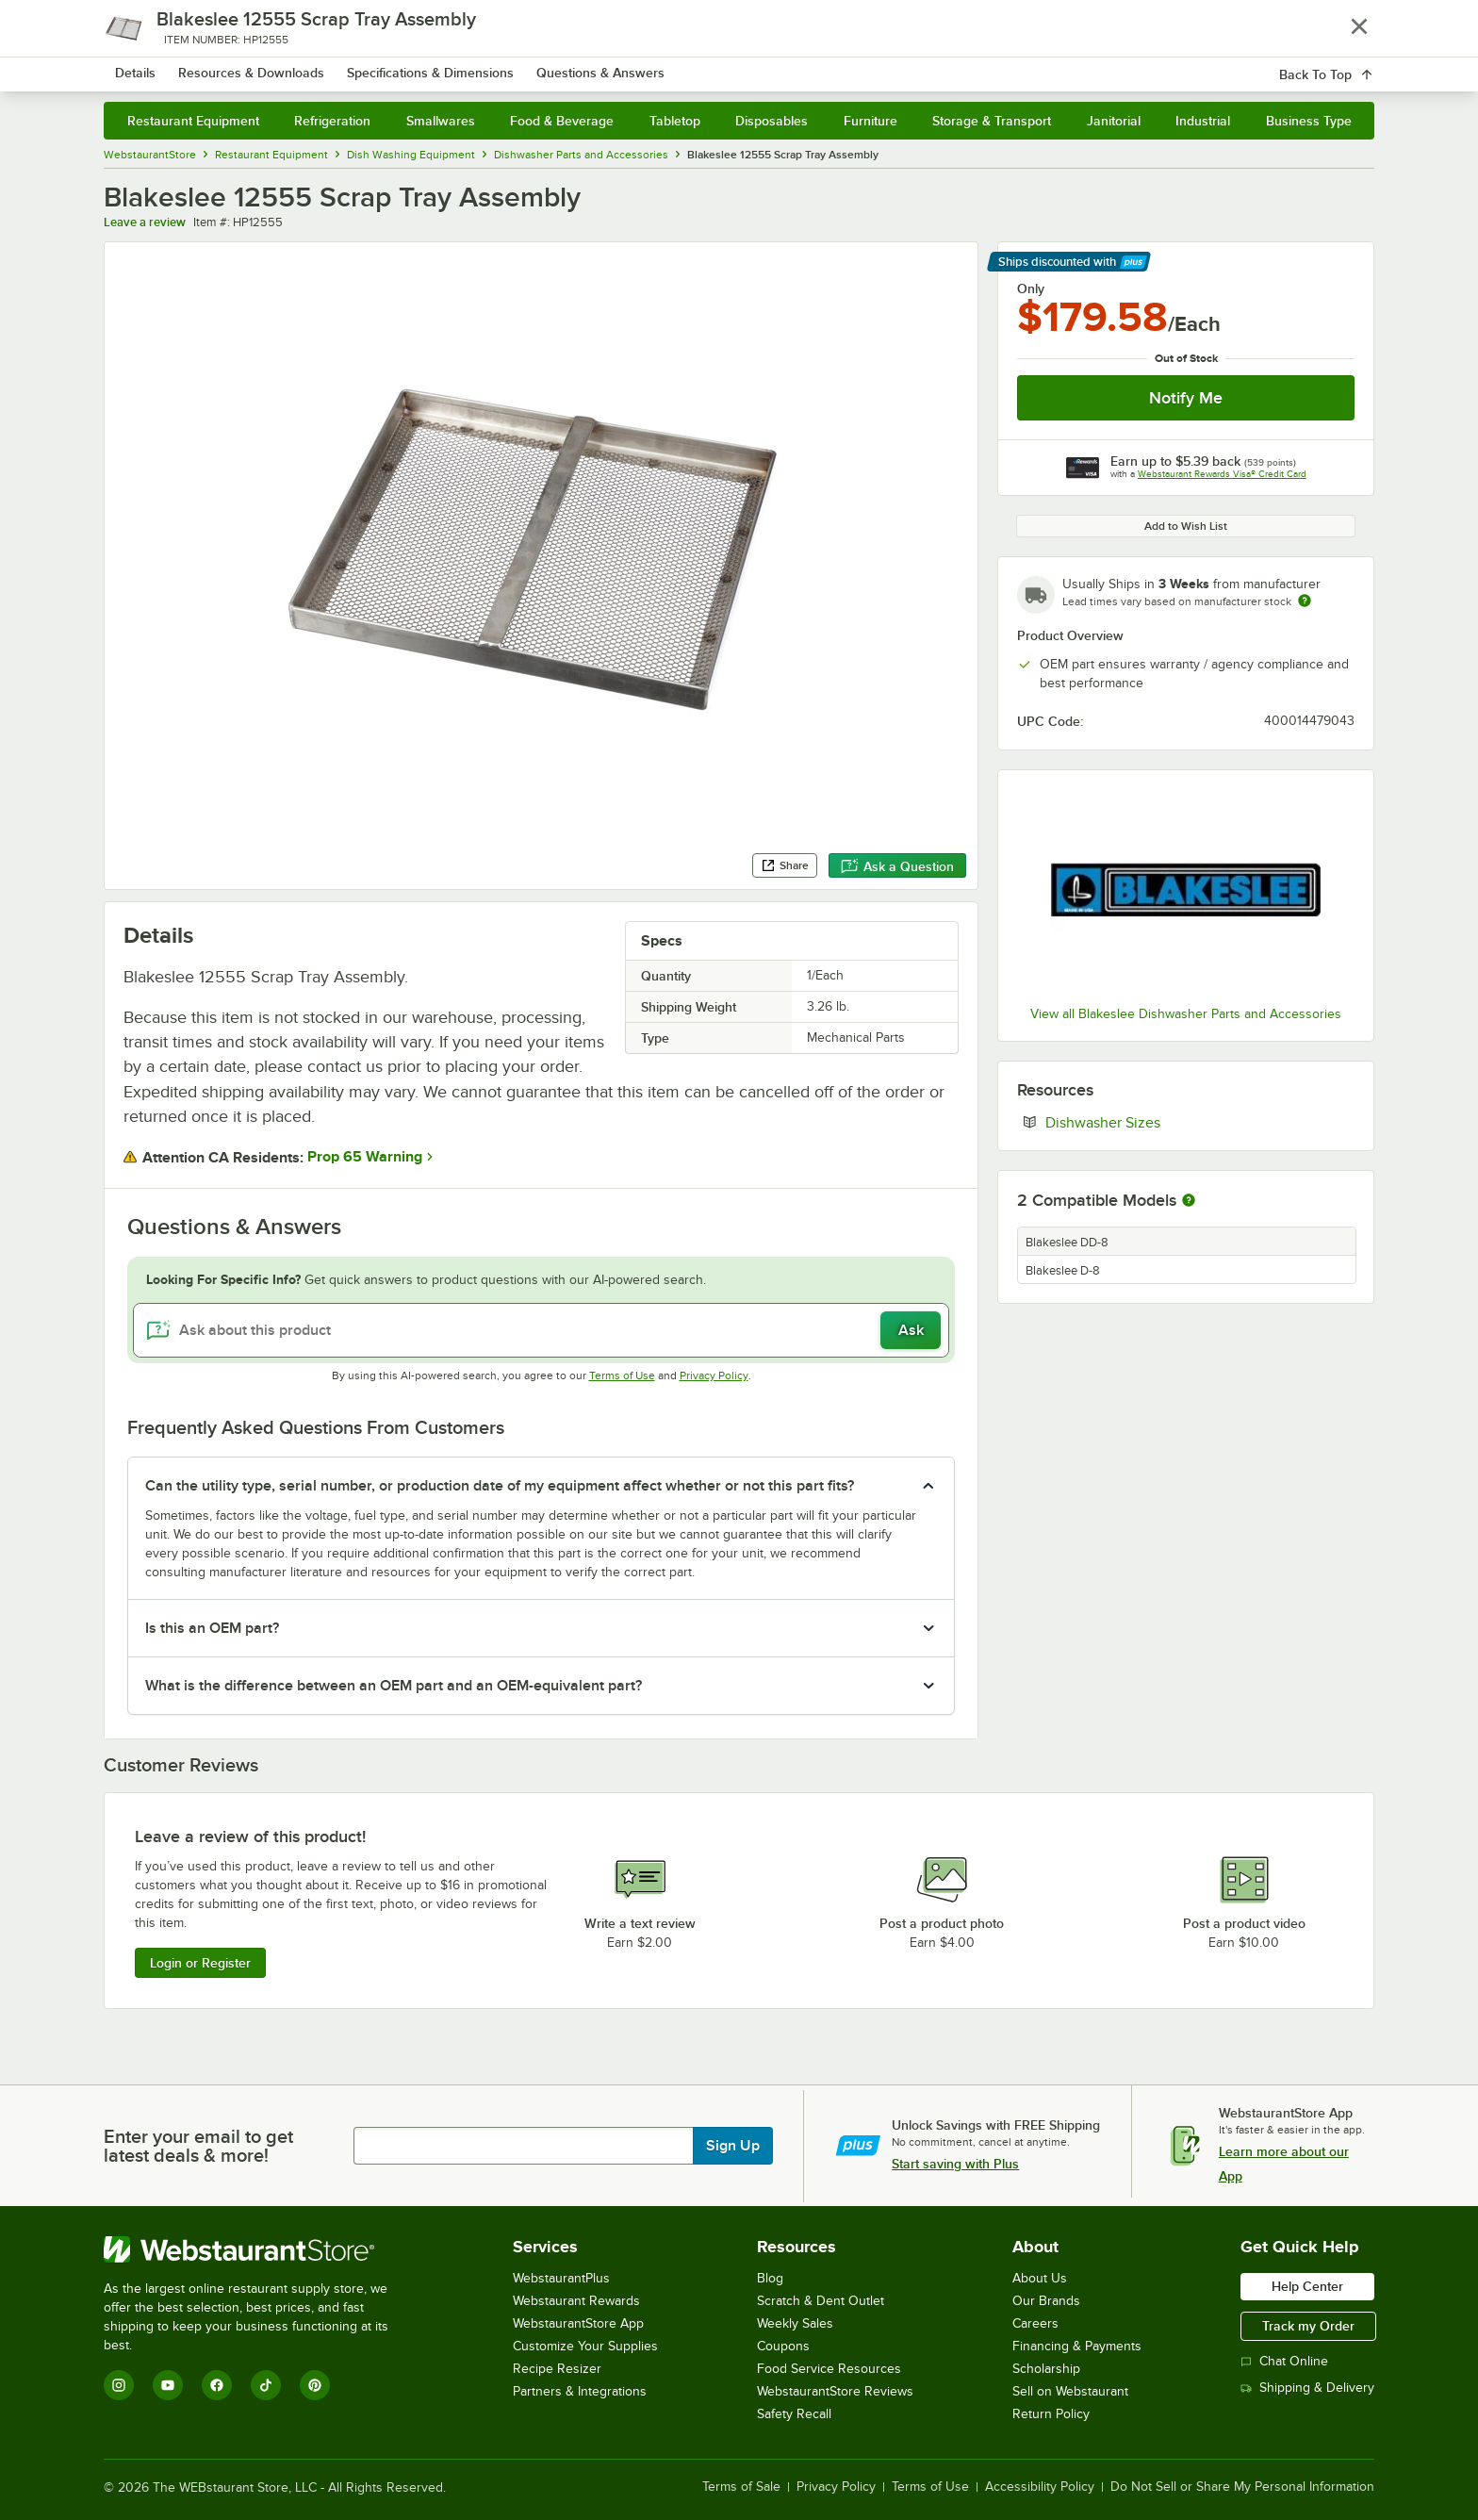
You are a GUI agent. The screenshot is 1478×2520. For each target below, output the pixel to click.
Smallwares (440, 120)
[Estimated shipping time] (1304, 600)
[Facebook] (217, 2385)
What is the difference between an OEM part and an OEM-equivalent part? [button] (393, 1685)
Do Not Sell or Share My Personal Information (1242, 2487)
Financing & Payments (1076, 2346)
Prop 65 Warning (364, 1156)
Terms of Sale (741, 2487)
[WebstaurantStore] (259, 2249)
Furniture (870, 120)
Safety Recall (794, 2414)
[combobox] (714, 66)
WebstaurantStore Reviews (835, 2391)
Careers (1035, 2323)
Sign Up (733, 2145)
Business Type (1309, 120)
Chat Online (1284, 2361)
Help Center (1307, 2286)
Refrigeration (332, 120)
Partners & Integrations (580, 2391)
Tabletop (674, 120)
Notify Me (1186, 397)
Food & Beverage (562, 120)
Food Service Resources (829, 2369)
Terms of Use (622, 1375)
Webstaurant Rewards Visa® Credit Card (1222, 474)
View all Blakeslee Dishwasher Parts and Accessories (1185, 1014)
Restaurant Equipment (193, 120)
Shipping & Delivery (1307, 2387)
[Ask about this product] (541, 1330)
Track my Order (1308, 2325)
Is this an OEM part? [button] (212, 1628)
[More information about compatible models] (1188, 1201)
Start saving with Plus (955, 2163)
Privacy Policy (714, 1375)
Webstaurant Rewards (576, 2301)
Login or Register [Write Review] (200, 1962)
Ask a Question (897, 866)
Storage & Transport (991, 120)
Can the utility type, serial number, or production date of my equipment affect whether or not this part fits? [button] (499, 1485)
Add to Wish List (1185, 526)
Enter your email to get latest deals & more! (198, 2146)
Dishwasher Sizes (1160, 1121)
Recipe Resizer (557, 2369)
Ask (911, 1330)
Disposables (771, 120)
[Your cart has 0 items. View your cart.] (1345, 66)
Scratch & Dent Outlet (820, 2301)
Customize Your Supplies (585, 2346)
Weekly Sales (795, 2323)
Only (1030, 288)
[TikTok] (266, 2385)
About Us (1039, 2278)
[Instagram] (119, 2385)
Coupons (783, 2346)
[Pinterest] (315, 2385)
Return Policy (1051, 2414)
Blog (770, 2278)
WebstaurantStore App (578, 2323)
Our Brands (1046, 2301)
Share (785, 865)
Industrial (1202, 120)
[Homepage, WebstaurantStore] (262, 66)
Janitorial (1114, 120)
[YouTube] (168, 2385)
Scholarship (1046, 2369)
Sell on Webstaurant (1070, 2391)
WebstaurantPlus (561, 2278)
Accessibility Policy (1039, 2487)
